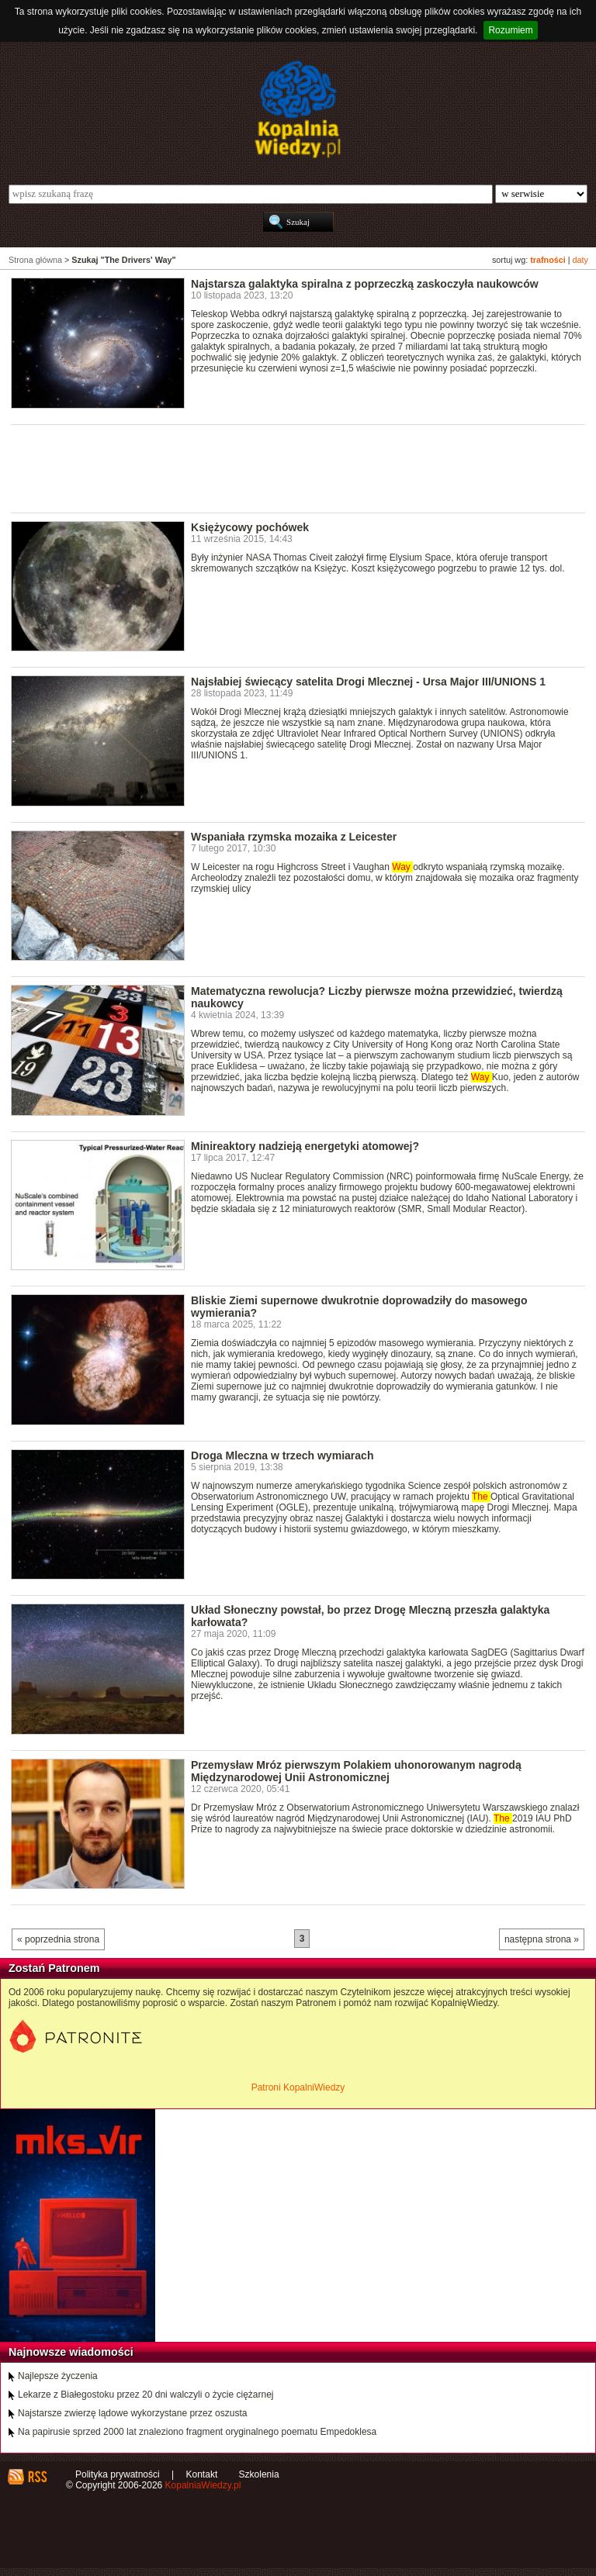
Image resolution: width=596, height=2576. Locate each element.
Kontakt (202, 2474)
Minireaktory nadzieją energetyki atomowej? (305, 1146)
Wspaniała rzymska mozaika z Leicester (294, 836)
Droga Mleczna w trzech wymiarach (282, 1455)
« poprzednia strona (58, 1939)
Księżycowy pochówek (250, 527)
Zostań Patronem (54, 1968)
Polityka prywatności (117, 2474)
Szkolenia (259, 2474)
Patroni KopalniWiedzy (298, 2087)
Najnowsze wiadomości (71, 2352)
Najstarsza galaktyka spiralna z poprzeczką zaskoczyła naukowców (365, 284)
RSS (37, 2476)
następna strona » (541, 1939)
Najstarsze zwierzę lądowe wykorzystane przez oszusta (132, 2413)
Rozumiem (510, 30)
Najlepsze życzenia (58, 2376)
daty (580, 259)
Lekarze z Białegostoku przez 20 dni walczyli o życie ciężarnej (146, 2394)
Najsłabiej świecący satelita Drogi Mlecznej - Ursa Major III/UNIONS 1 (368, 681)
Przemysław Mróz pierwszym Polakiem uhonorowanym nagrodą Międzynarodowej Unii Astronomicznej (356, 1771)
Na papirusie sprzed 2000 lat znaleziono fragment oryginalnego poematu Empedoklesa (197, 2431)
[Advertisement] (293, 467)
